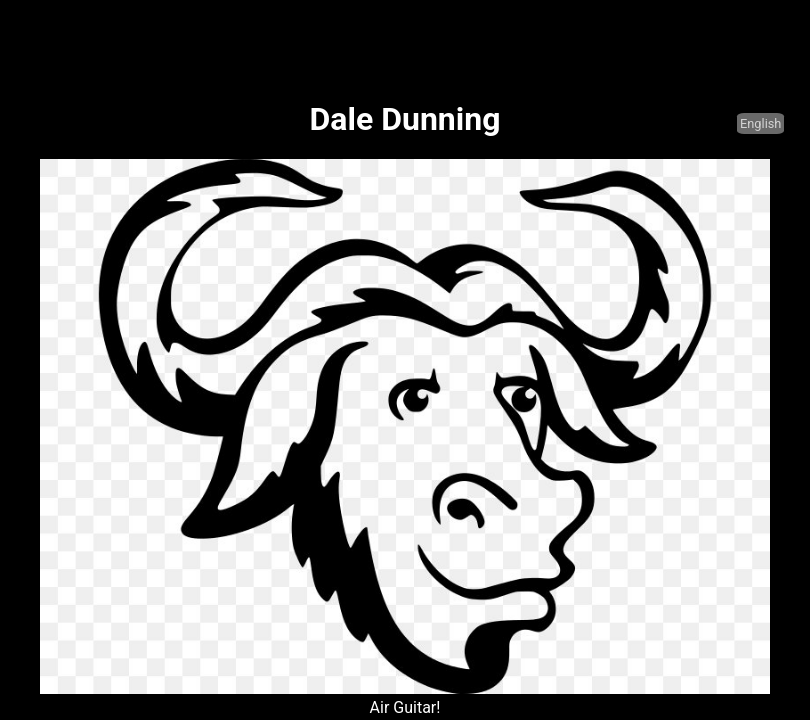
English (760, 123)
